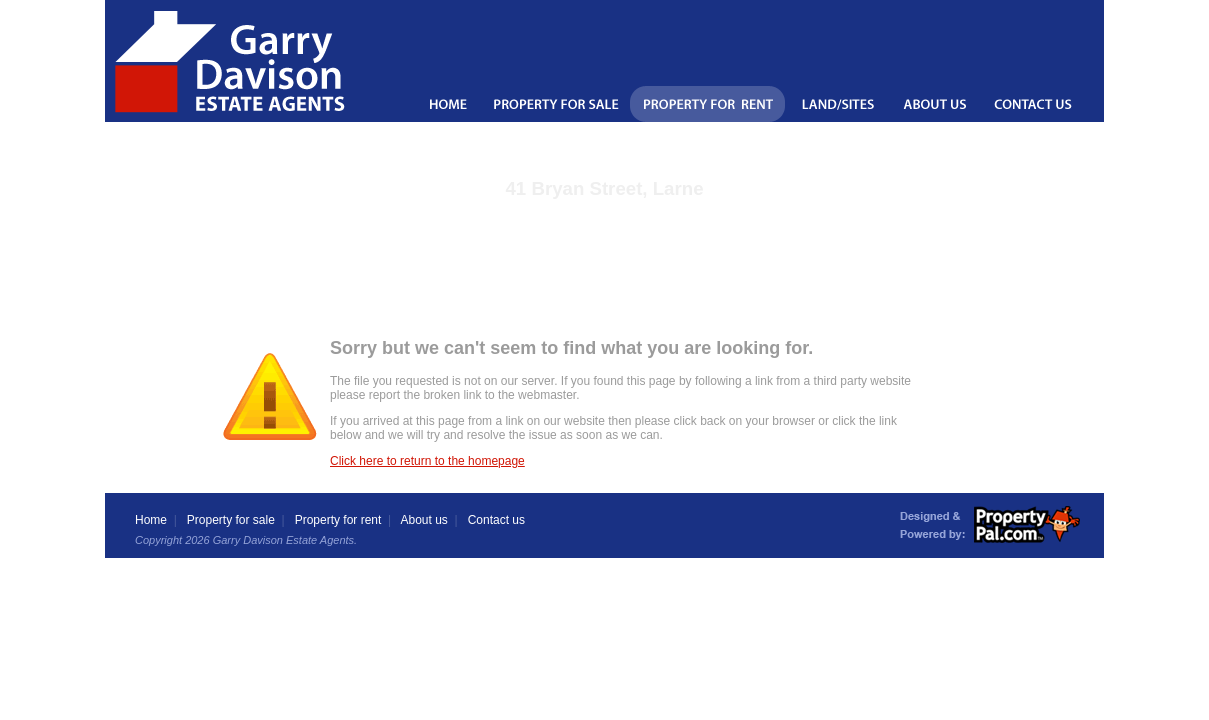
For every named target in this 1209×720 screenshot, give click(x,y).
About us (423, 520)
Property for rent (338, 520)
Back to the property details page (604, 214)
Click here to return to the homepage (427, 461)
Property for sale (231, 520)
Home (151, 520)
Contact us (496, 520)
